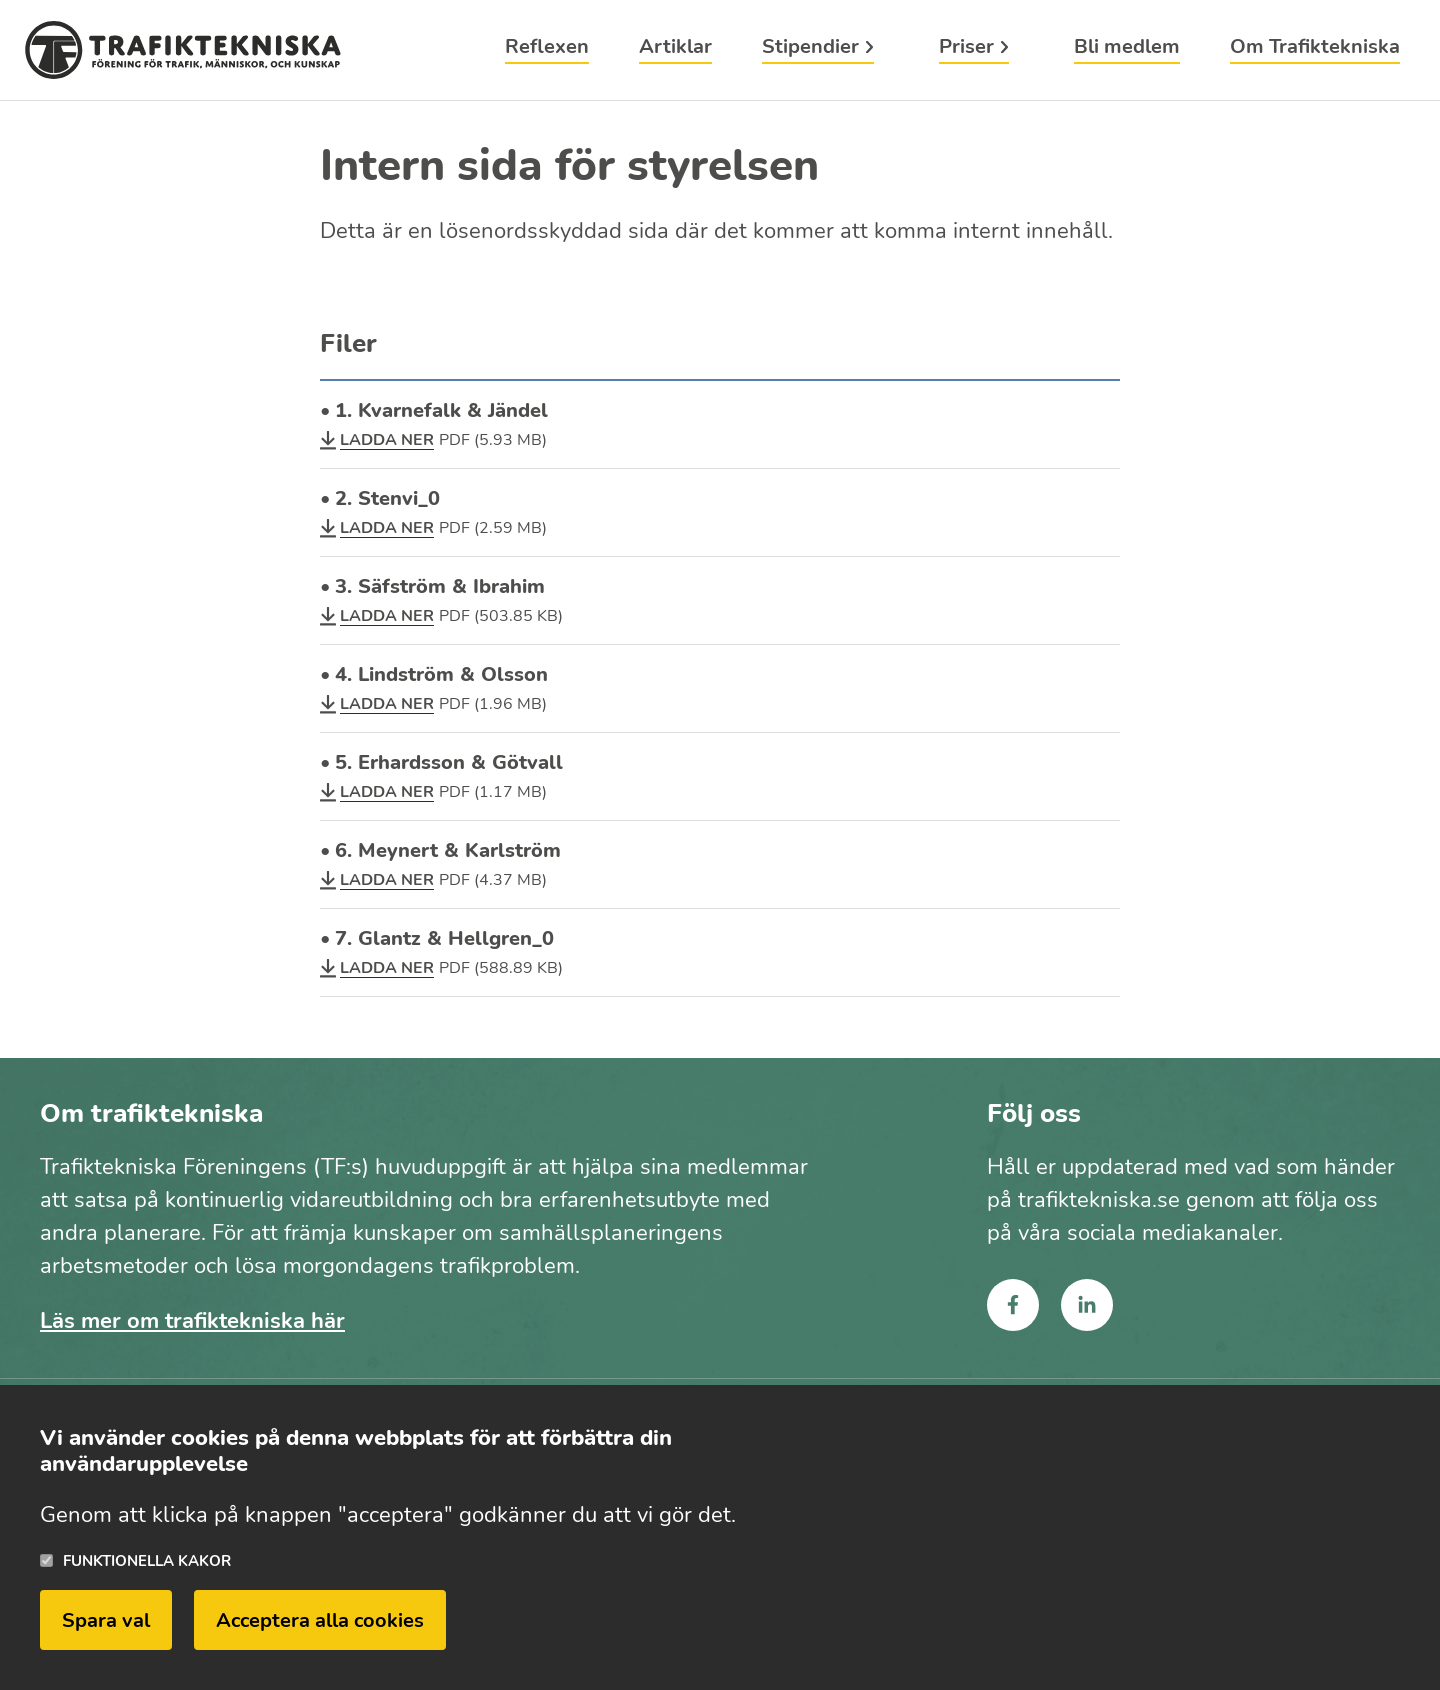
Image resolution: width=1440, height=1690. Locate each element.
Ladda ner (387, 440)
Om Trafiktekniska (1315, 48)
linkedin (1087, 1305)
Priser (966, 48)
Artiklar (675, 48)
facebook (1013, 1305)
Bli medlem (1127, 48)
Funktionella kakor (147, 1566)
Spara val (106, 1626)
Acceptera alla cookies (320, 1626)
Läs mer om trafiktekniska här (192, 1321)
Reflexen (547, 48)
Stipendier (810, 48)
